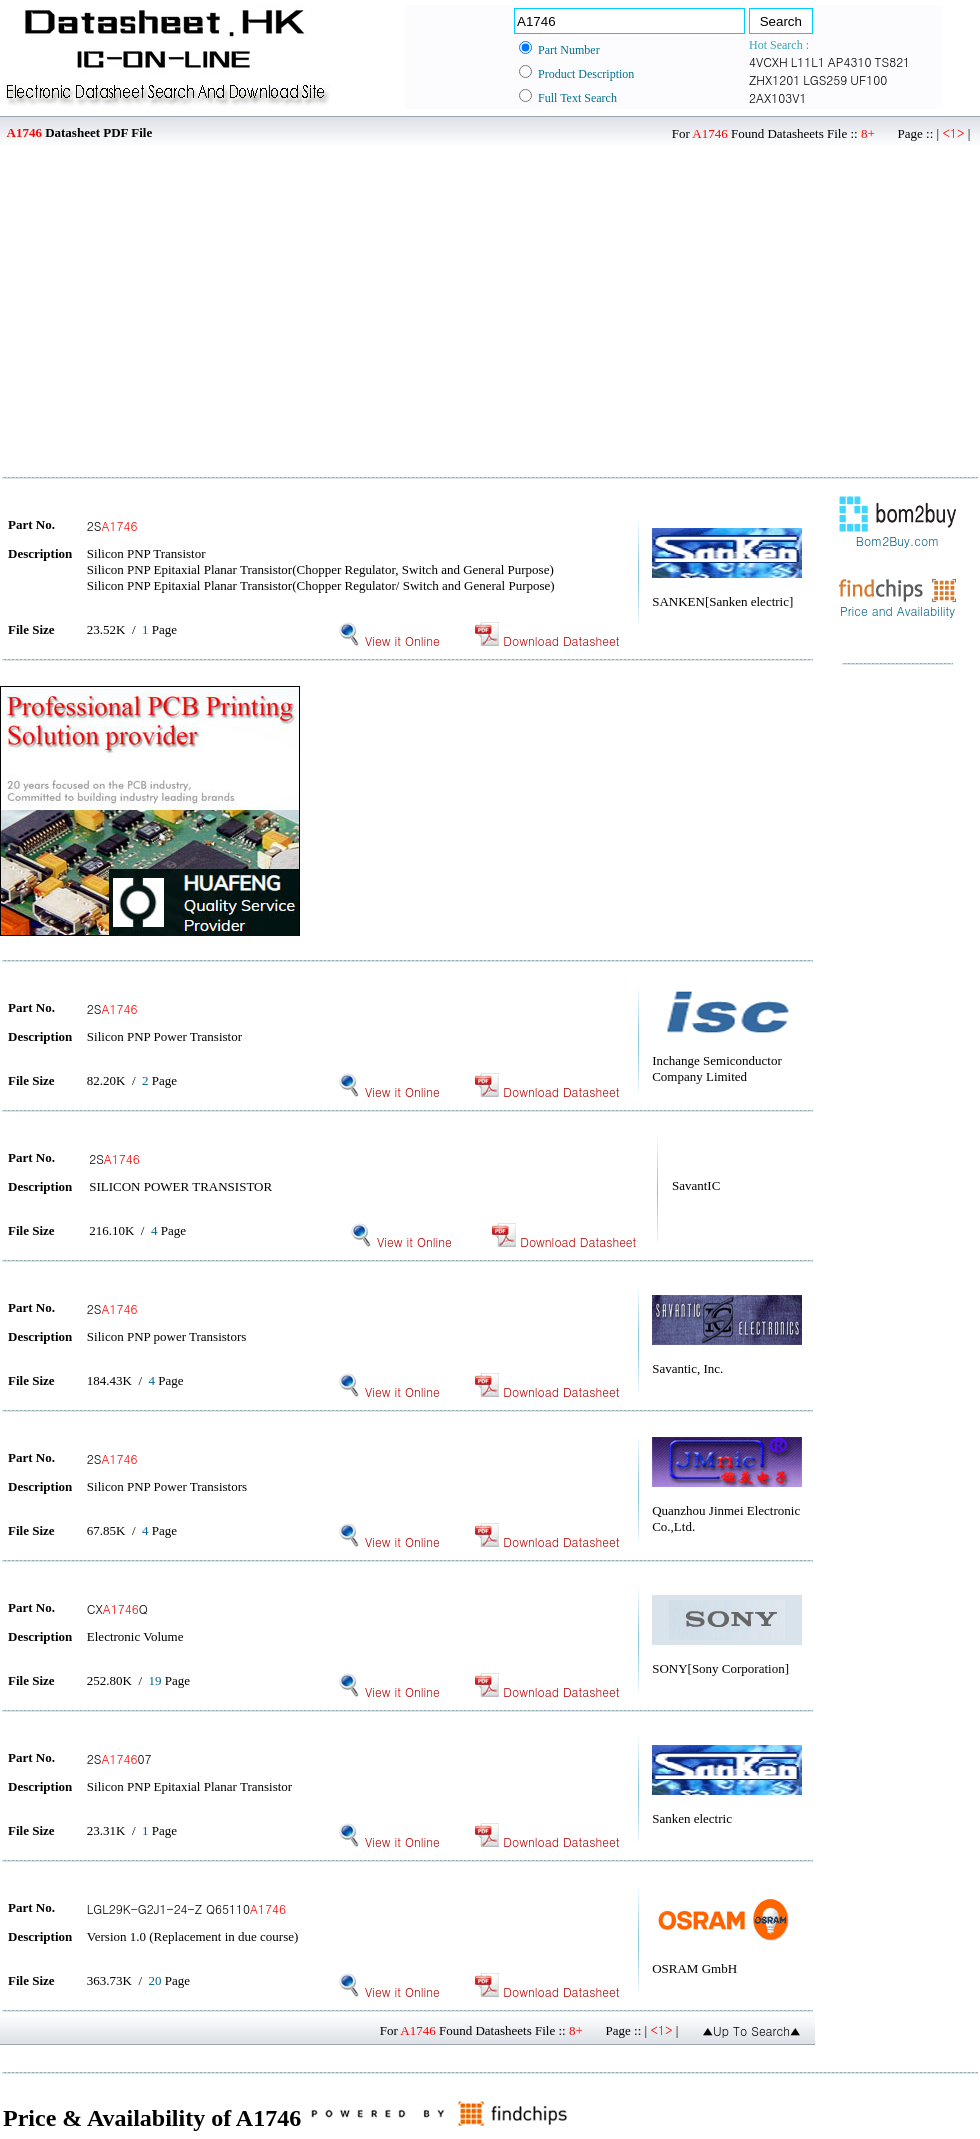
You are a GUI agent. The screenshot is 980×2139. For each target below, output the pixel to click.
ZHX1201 (774, 79)
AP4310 (850, 61)
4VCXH (768, 61)
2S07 (119, 1758)
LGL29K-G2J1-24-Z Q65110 (186, 1908)
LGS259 (825, 79)
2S (112, 525)
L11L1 (808, 61)
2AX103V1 (777, 97)
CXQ (117, 1608)
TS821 (892, 61)
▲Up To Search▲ (751, 2030)
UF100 (868, 79)
